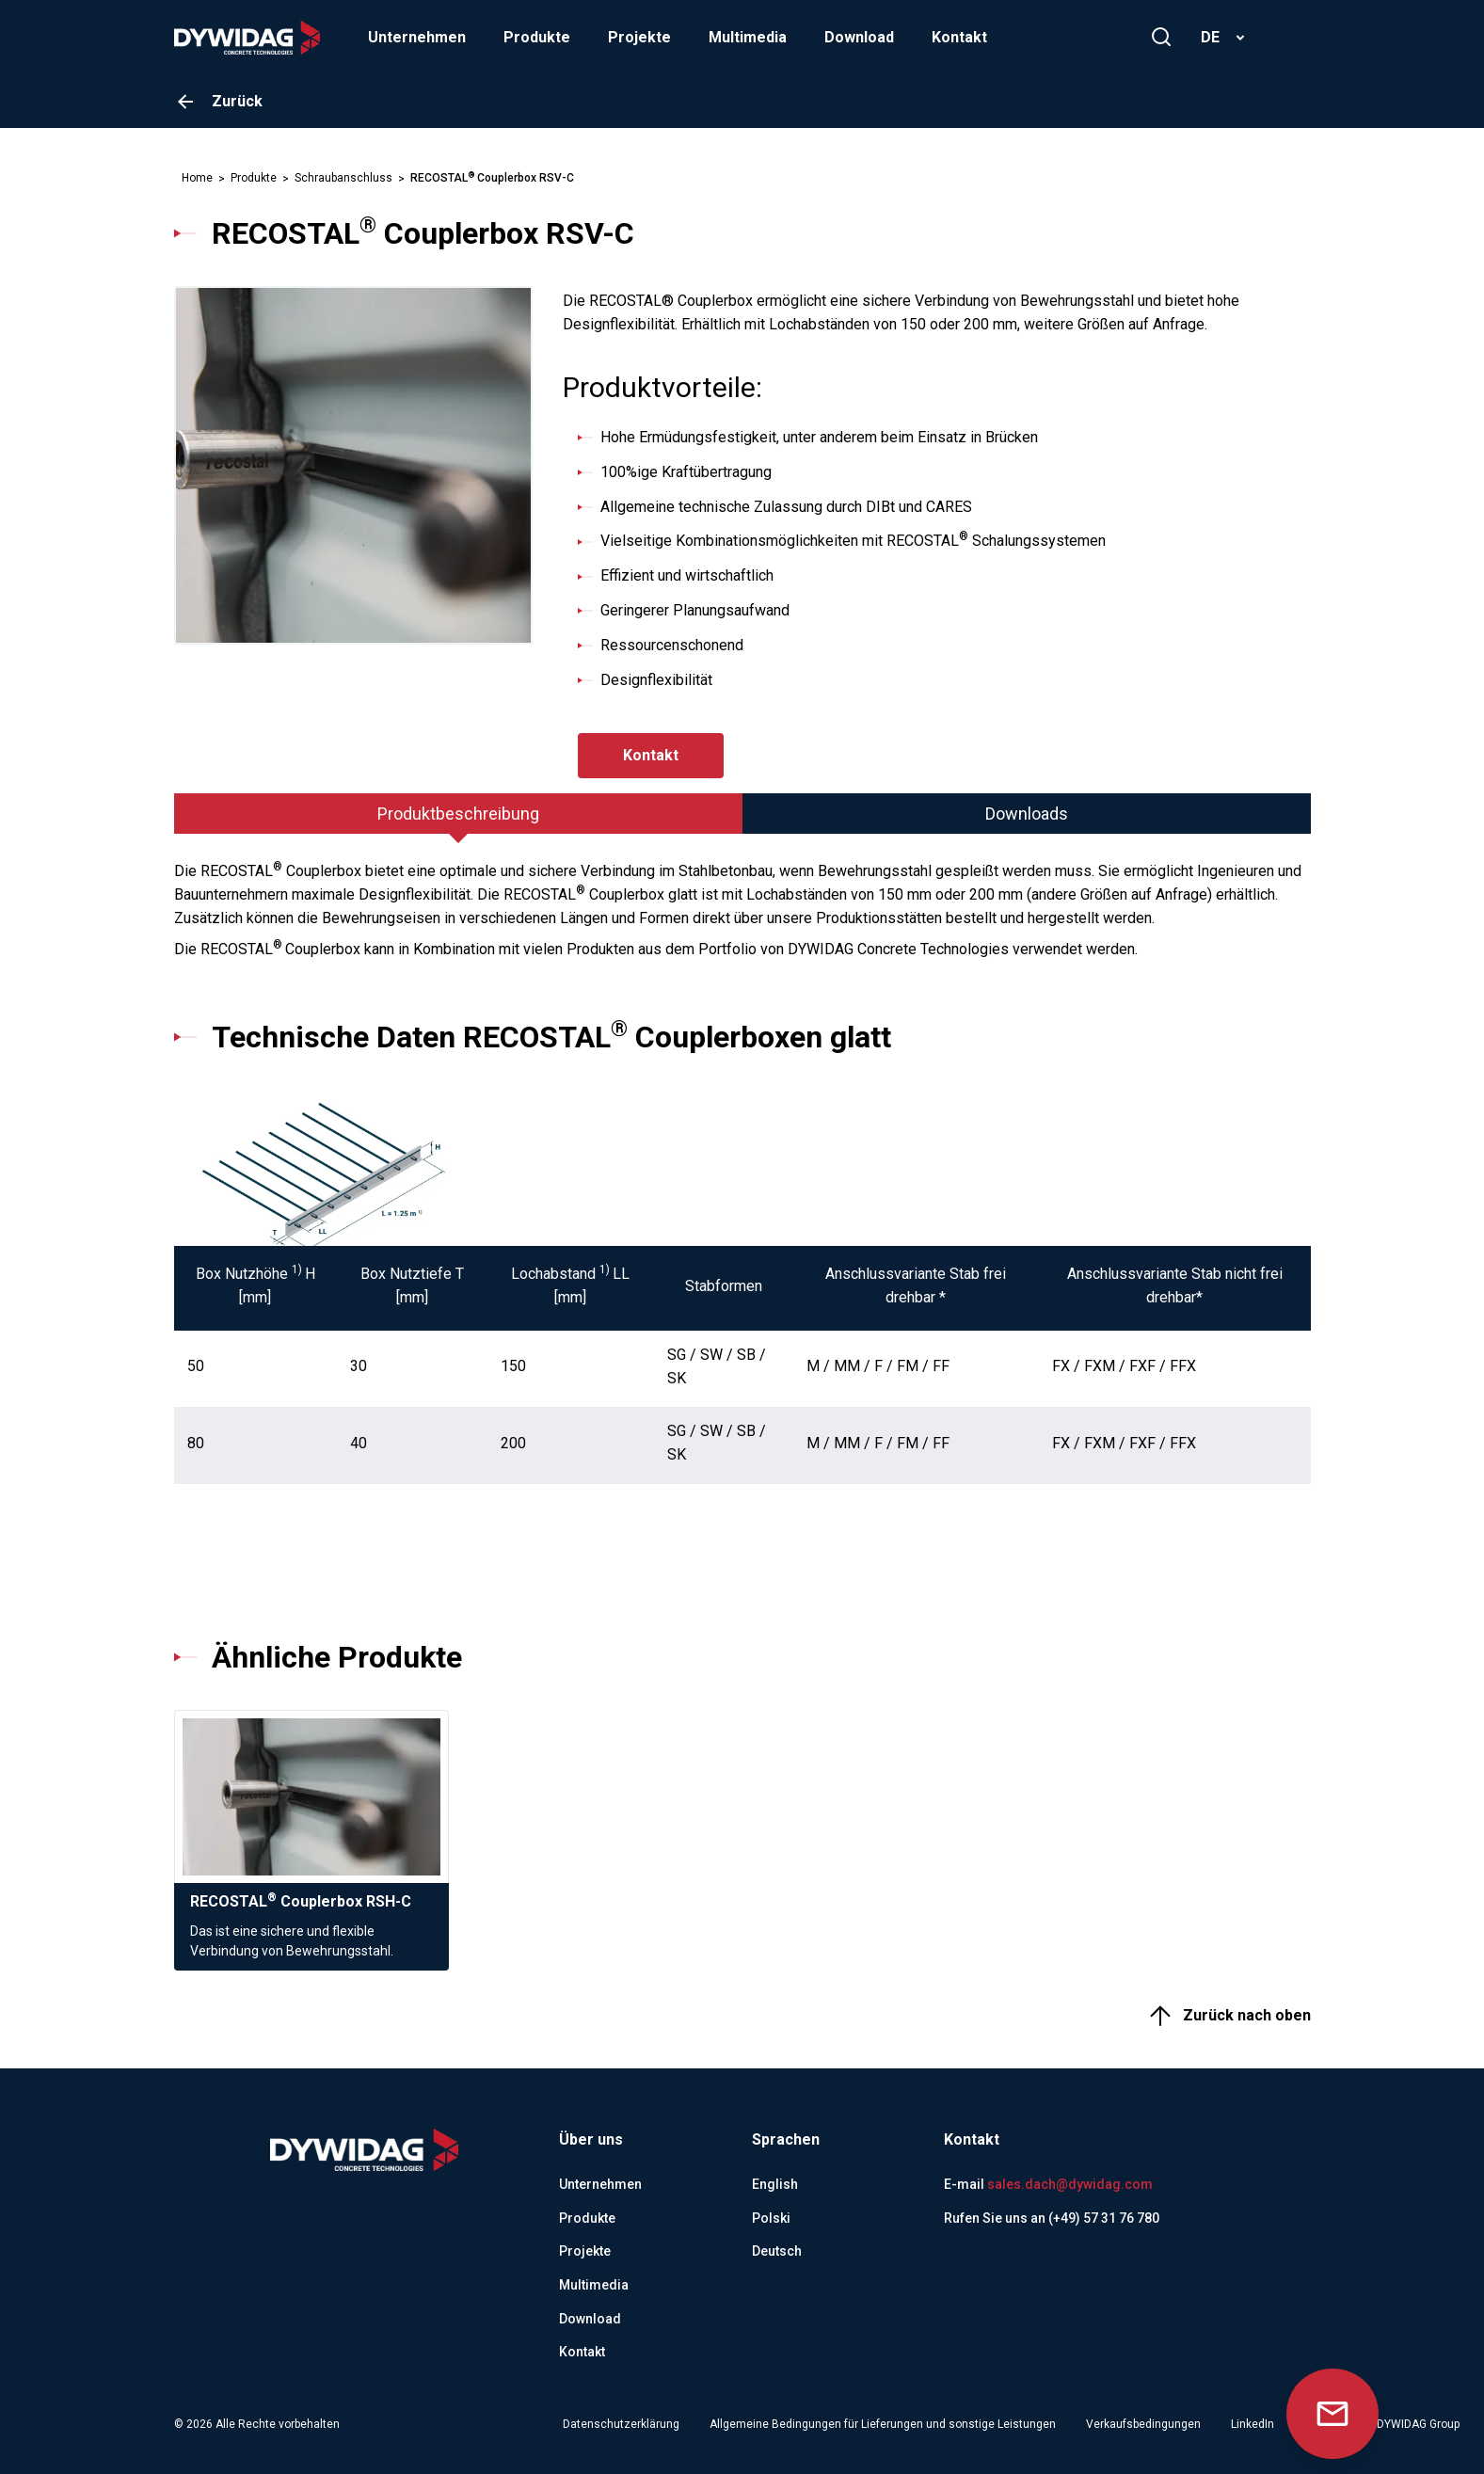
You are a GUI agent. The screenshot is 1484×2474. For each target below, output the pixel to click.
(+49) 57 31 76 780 (1103, 2218)
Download (859, 37)
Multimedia (748, 37)
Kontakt (959, 37)
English (775, 2184)
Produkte (536, 37)
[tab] (458, 813)
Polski (771, 2218)
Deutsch (777, 2251)
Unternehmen (417, 37)
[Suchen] (1161, 37)
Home (197, 177)
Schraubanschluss (343, 177)
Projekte (639, 37)
